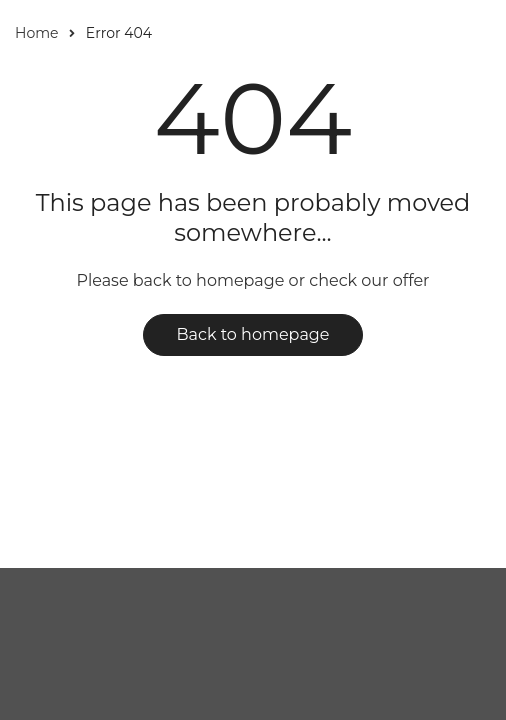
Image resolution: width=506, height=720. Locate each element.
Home (36, 33)
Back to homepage (253, 334)
